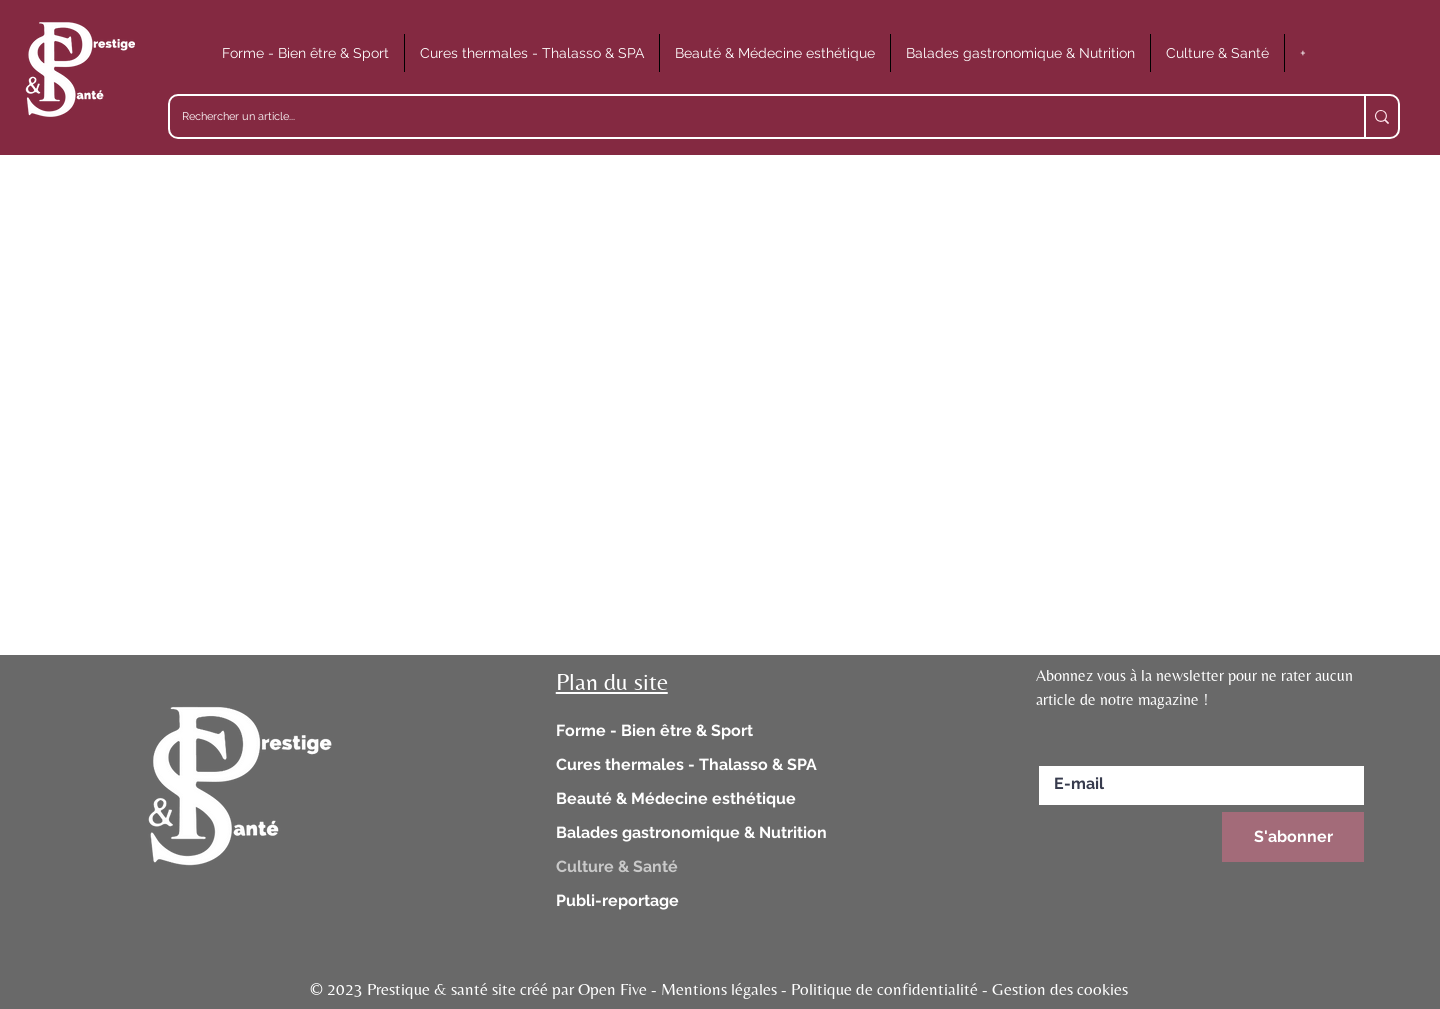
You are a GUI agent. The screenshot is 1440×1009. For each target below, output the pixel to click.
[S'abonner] (1293, 837)
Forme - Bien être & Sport (654, 730)
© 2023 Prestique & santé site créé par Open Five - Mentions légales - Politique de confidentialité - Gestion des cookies (719, 989)
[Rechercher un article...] (752, 116)
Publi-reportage (617, 900)
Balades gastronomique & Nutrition (691, 832)
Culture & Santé (617, 866)
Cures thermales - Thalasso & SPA (686, 764)
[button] (305, 53)
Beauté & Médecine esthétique (676, 798)
